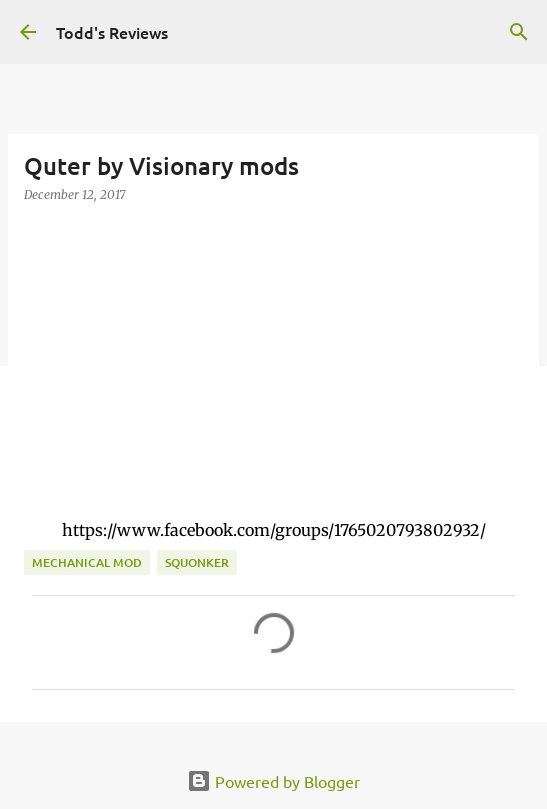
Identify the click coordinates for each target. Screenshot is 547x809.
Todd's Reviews (112, 32)
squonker (197, 562)
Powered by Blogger (273, 781)
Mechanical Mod (87, 562)
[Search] (519, 32)
